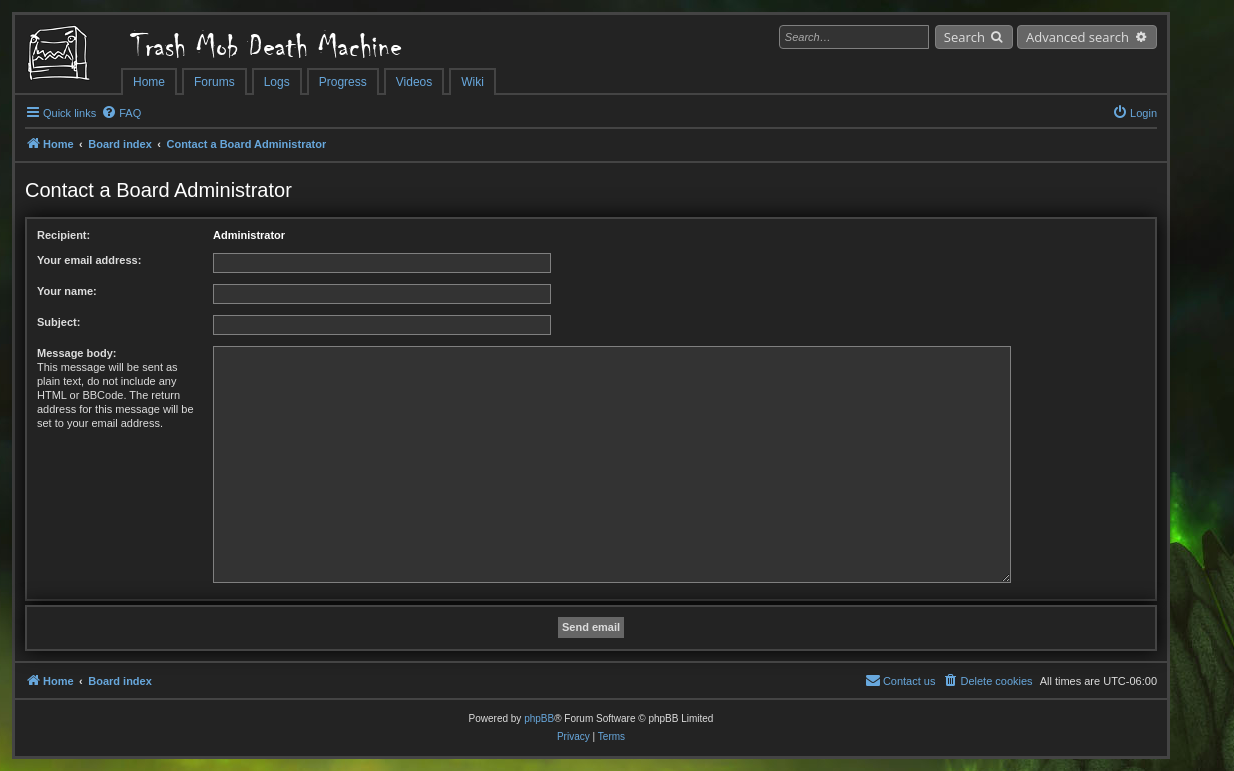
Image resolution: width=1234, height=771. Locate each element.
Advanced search (1077, 37)
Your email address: (89, 260)
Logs (277, 82)
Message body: (76, 353)
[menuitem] (121, 113)
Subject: (58, 322)
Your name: (67, 291)
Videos (414, 82)
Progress (343, 82)
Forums (214, 82)
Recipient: (63, 235)
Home (149, 82)
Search (964, 37)
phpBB (539, 718)
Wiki (472, 82)
